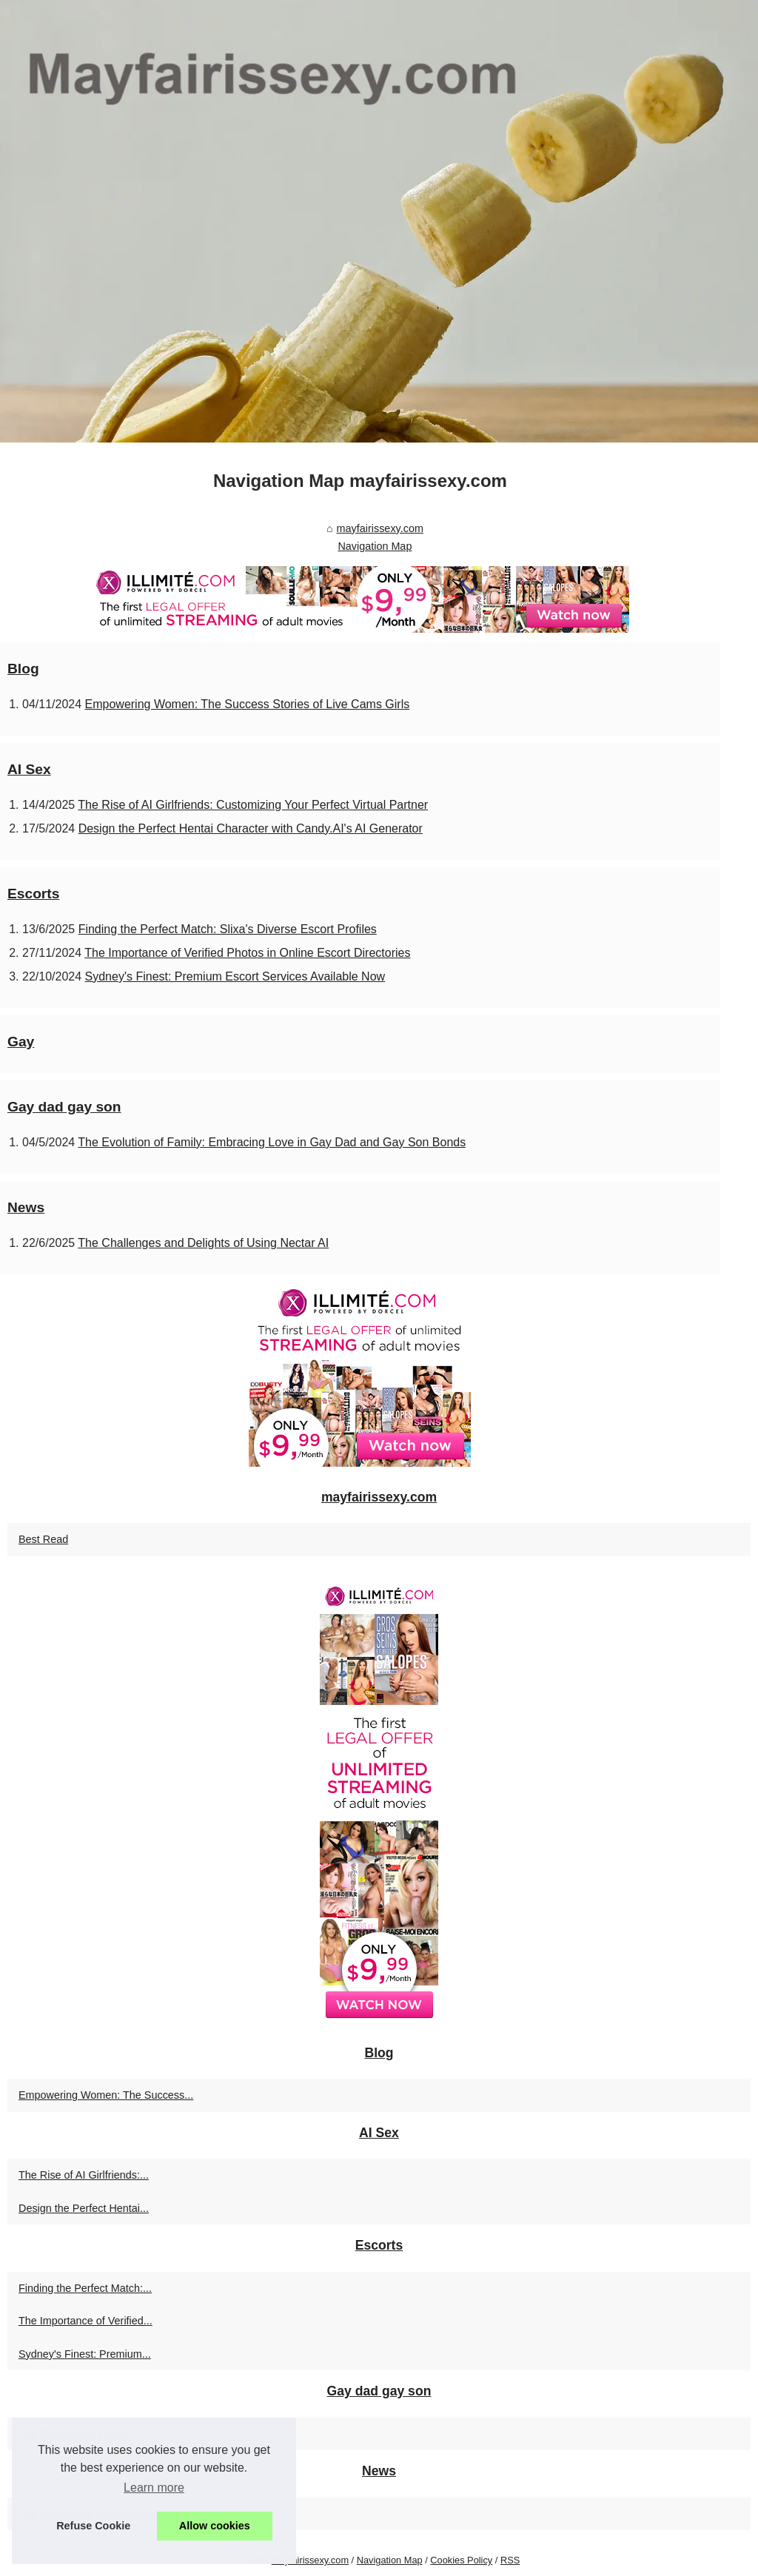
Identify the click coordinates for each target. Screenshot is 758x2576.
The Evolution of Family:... (80, 2434)
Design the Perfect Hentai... (84, 2208)
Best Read (43, 1539)
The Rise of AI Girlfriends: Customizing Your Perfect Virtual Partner (253, 804)
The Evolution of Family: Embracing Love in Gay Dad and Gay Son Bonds (272, 1142)
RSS (510, 2560)
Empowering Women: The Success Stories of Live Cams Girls (247, 704)
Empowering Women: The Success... (106, 2095)
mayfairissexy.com (380, 528)
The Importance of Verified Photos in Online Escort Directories (247, 952)
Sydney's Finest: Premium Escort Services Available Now (235, 976)
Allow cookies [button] (214, 2526)
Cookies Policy (461, 2560)
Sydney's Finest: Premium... (85, 2354)
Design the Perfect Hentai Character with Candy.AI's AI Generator (250, 828)
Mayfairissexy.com (310, 2560)
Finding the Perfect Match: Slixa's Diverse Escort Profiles (227, 929)
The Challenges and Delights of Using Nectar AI (203, 1243)
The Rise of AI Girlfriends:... (84, 2175)
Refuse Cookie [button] (93, 2526)
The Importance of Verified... (85, 2321)
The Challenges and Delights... (91, 2514)
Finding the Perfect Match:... (85, 2288)
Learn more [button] (154, 2487)
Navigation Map (375, 546)
